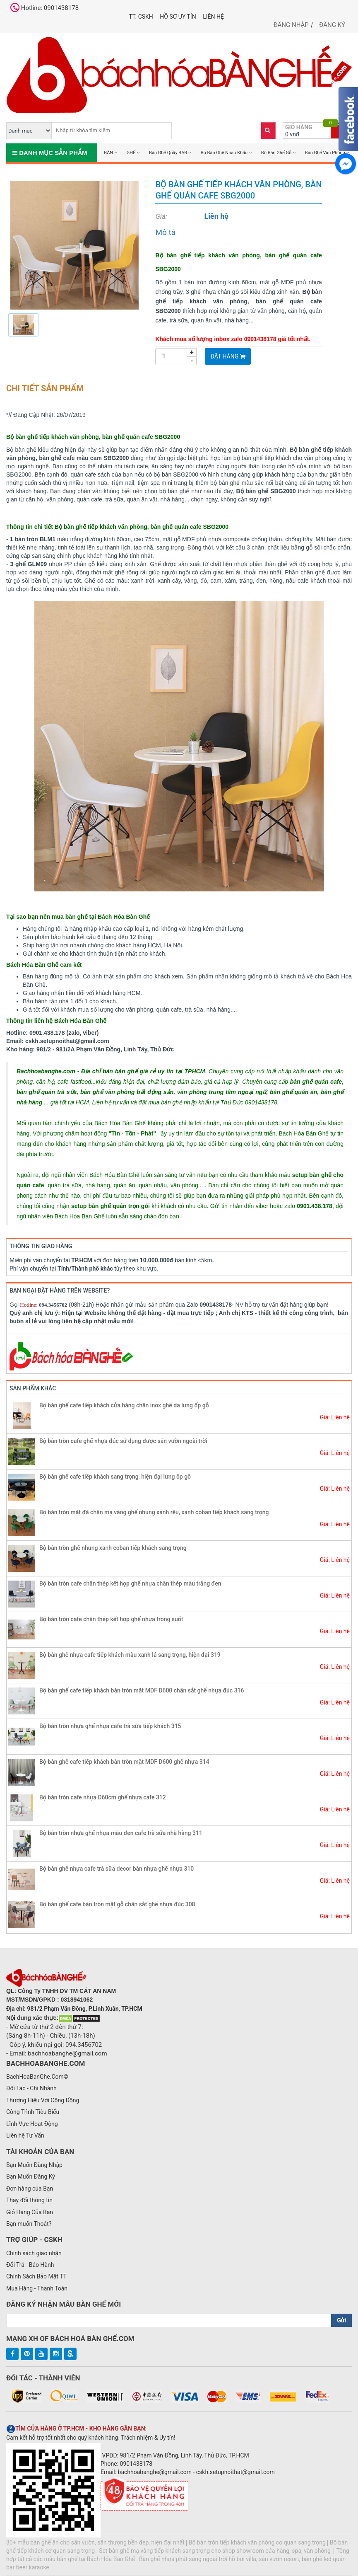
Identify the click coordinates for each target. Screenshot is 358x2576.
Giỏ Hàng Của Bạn (29, 2212)
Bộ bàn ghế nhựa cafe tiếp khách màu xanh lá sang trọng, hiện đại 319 (130, 1654)
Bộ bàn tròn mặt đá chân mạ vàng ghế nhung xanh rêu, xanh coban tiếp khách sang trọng (154, 1512)
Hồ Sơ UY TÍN (178, 16)
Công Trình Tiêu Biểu (32, 2112)
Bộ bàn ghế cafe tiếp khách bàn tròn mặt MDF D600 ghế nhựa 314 (124, 1761)
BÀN (108, 152)
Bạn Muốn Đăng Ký (30, 2176)
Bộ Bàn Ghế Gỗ (276, 152)
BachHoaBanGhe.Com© (37, 2076)
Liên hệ (213, 16)
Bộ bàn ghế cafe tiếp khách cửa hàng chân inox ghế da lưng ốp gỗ (124, 1405)
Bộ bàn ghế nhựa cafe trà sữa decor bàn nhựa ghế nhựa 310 (116, 1868)
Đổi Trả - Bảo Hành (30, 2264)
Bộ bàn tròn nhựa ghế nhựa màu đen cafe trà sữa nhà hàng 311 (120, 1833)
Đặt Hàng (227, 356)
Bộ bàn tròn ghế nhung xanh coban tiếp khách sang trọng (113, 1548)
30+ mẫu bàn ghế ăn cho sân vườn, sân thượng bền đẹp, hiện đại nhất (95, 2542)
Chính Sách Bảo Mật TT (36, 2276)
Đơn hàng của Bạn (29, 2188)
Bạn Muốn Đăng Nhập (34, 2165)
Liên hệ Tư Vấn (25, 2135)
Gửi (341, 2320)
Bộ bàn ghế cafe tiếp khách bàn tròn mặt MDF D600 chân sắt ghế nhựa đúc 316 (141, 1690)
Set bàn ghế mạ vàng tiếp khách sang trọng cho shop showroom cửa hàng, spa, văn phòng (215, 2550)
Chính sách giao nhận (34, 2253)
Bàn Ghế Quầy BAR (168, 152)
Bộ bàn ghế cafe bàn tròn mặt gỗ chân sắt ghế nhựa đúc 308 (117, 1904)
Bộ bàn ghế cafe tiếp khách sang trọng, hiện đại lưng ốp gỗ (115, 1476)
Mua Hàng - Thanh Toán (36, 2288)
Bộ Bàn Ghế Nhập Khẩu (224, 152)
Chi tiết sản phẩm (45, 388)
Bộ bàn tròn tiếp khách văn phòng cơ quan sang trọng (257, 2542)
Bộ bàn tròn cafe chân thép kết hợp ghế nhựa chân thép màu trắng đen (130, 1583)
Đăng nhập (291, 25)
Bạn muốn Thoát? (28, 2223)
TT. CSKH (141, 16)
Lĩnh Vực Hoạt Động (32, 2124)
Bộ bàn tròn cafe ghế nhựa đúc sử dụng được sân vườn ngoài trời (123, 1441)
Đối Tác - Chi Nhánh (31, 2088)
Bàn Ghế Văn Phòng (325, 152)
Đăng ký (332, 25)
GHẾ (131, 152)
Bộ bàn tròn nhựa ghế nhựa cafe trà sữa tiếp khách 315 (110, 1726)
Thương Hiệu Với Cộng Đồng (42, 2100)
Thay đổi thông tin (29, 2200)
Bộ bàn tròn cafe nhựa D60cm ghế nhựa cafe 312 (102, 1797)
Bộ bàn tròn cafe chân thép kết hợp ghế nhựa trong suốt (111, 1619)
